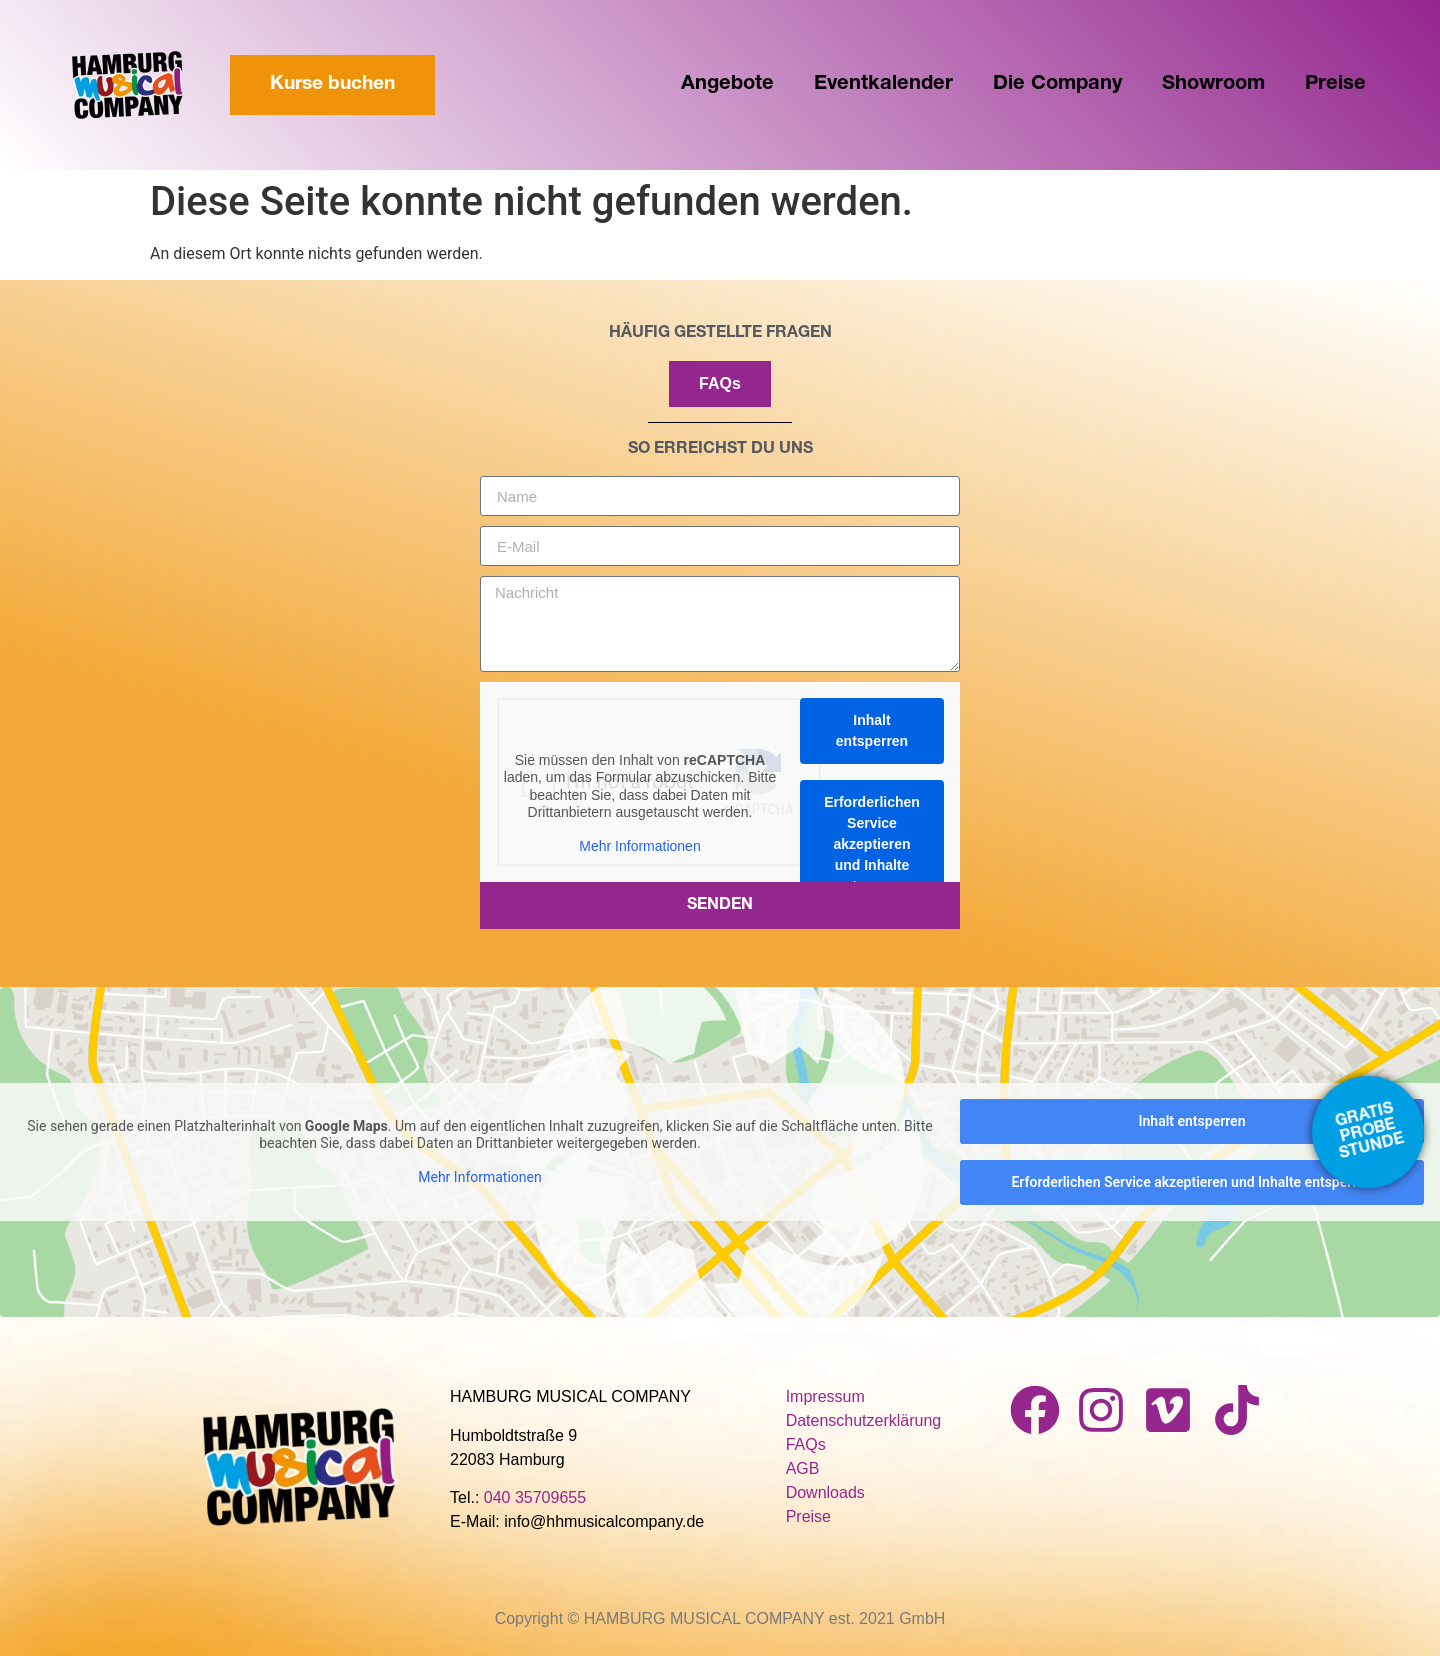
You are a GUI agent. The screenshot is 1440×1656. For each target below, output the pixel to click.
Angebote (727, 85)
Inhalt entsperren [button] (872, 730)
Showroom (1213, 85)
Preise (1335, 85)
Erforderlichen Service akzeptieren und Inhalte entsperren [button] (872, 844)
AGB (803, 1468)
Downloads (825, 1492)
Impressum (825, 1396)
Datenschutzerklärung (864, 1420)
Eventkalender (883, 85)
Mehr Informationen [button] (639, 846)
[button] (44, 1612)
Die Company (1057, 85)
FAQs (806, 1444)
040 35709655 (535, 1497)
